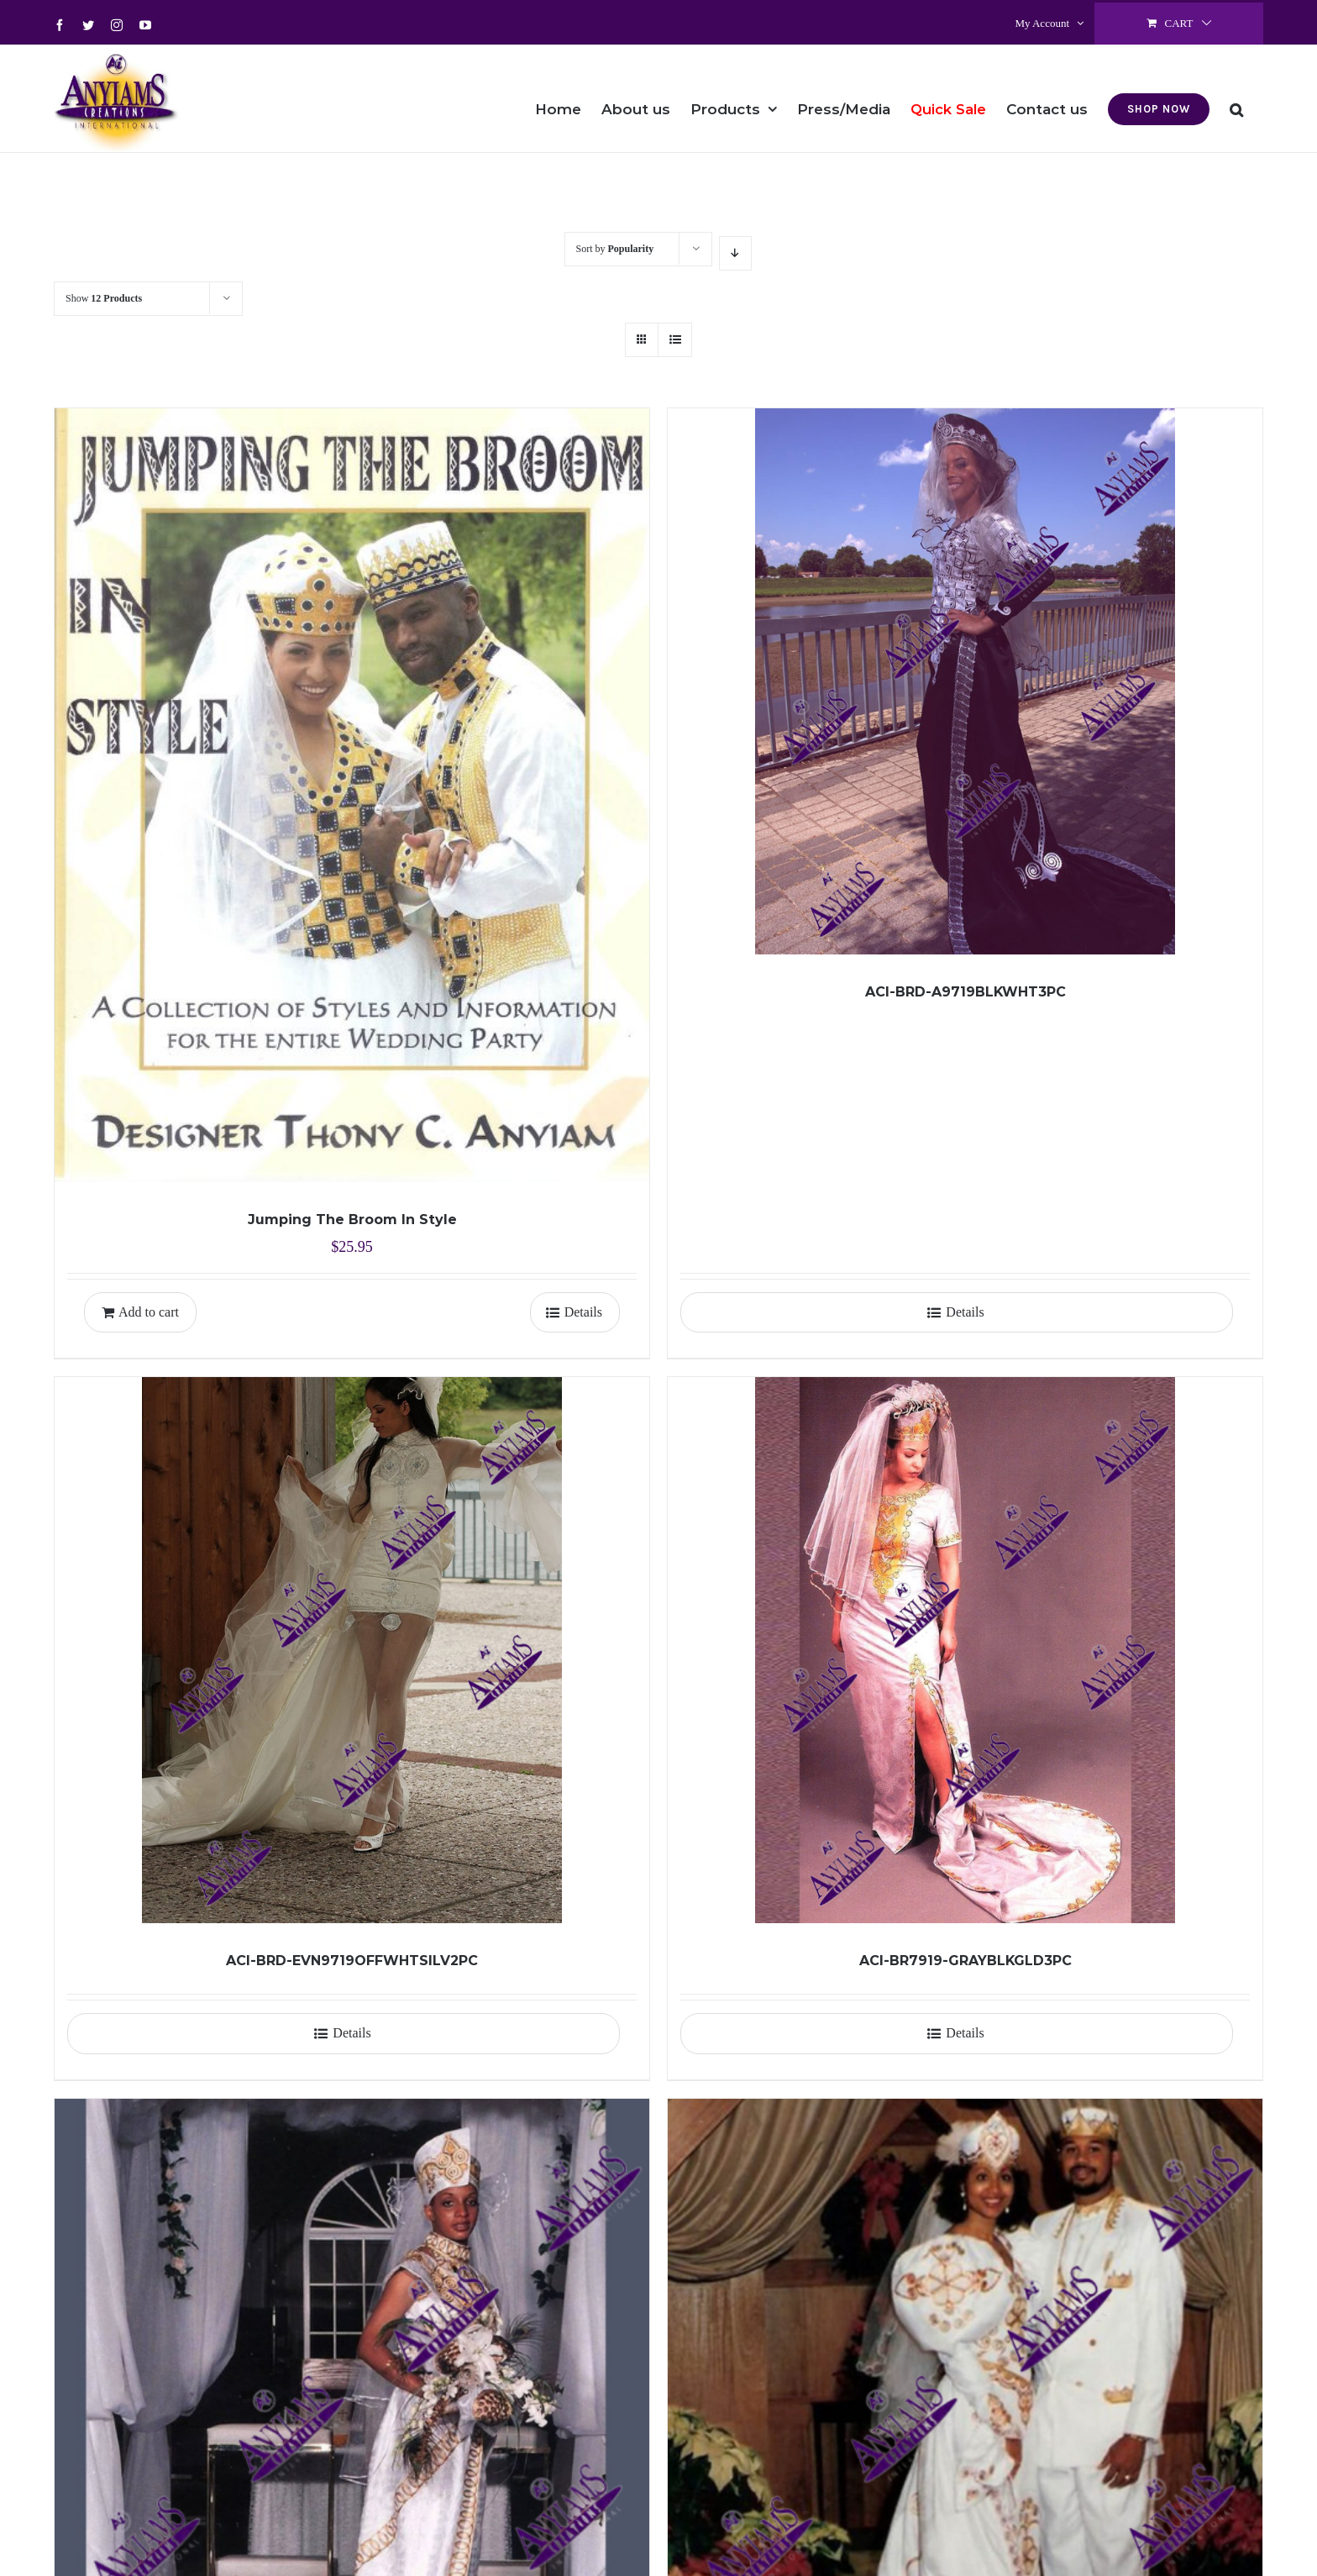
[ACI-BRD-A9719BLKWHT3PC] (965, 681)
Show (104, 298)
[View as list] (674, 339)
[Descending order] (735, 253)
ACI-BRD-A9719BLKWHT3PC (965, 992)
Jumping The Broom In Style (352, 1220)
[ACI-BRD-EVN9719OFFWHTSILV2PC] (352, 1650)
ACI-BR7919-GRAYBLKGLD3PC (965, 1961)
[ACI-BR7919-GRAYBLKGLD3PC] (965, 1650)
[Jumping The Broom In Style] (352, 794)
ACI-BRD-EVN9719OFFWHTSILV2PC (352, 1961)
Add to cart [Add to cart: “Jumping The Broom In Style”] (148, 1312)
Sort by (615, 249)
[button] (1236, 98)
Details (583, 1312)
